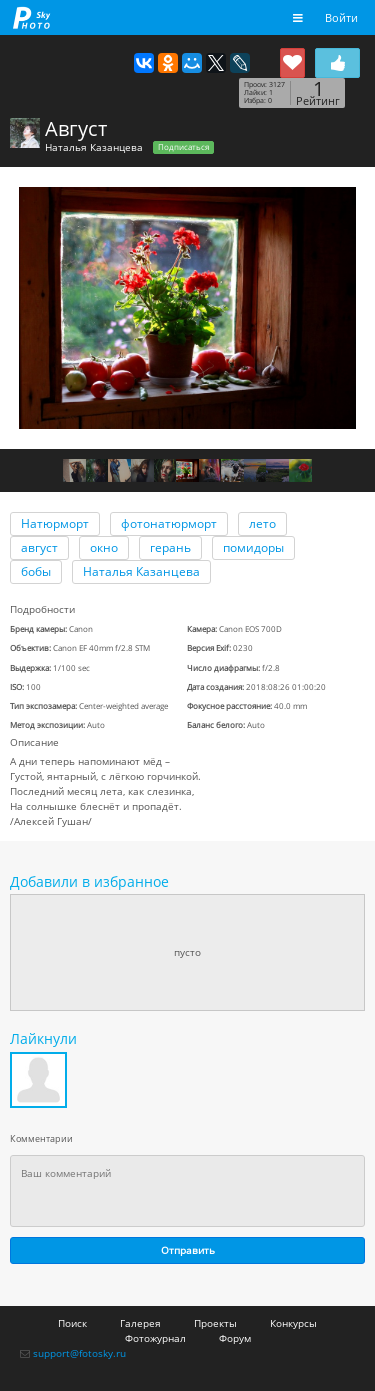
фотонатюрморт (169, 523)
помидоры (253, 547)
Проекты (215, 1323)
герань (170, 547)
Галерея (140, 1323)
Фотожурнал (155, 1338)
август (39, 547)
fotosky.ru (32, 17)
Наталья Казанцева (94, 147)
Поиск (72, 1323)
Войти (341, 17)
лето (262, 523)
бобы (36, 571)
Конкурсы (293, 1323)
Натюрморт (55, 523)
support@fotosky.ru (79, 1353)
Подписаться (183, 147)
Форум (235, 1338)
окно (104, 547)
